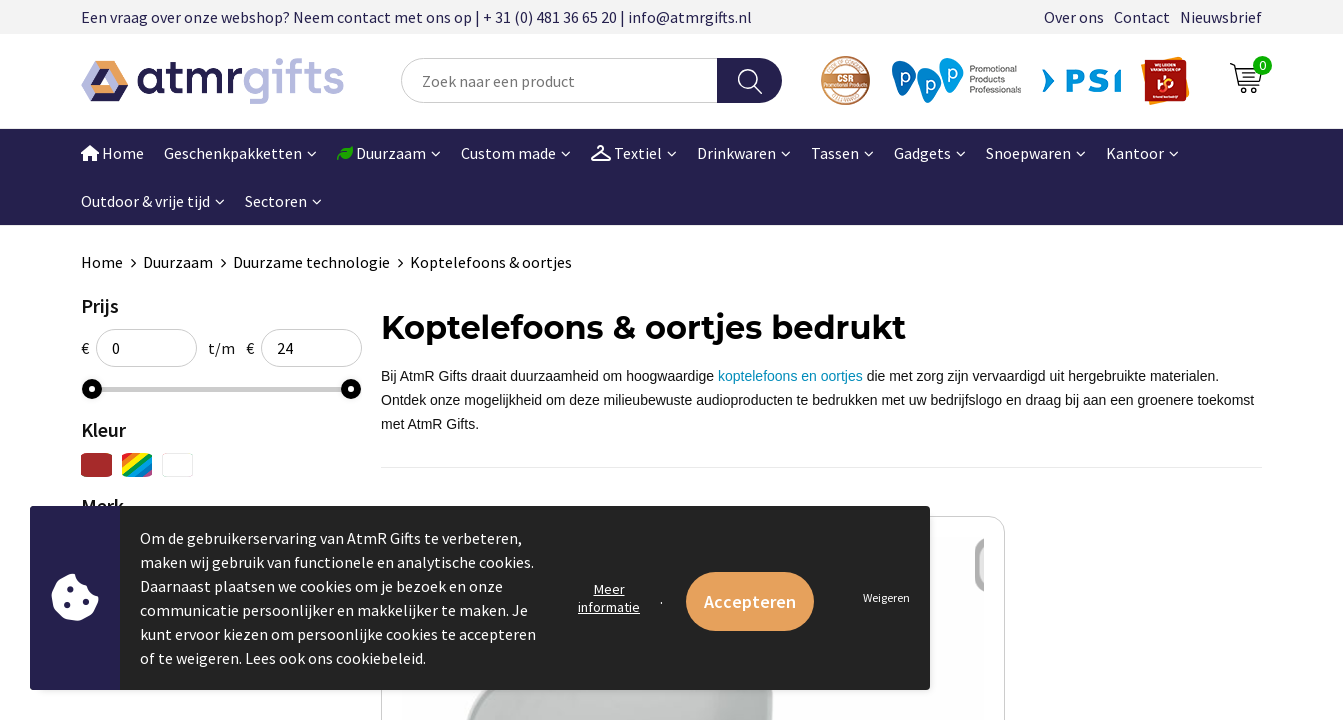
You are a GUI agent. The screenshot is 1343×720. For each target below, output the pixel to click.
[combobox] (559, 80)
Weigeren (886, 597)
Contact (1142, 17)
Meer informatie (609, 598)
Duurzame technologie (311, 262)
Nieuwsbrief (1221, 17)
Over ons (1074, 17)
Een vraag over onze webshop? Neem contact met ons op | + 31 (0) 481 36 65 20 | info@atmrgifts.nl (416, 17)
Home (112, 153)
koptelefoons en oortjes (790, 376)
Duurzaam (178, 262)
